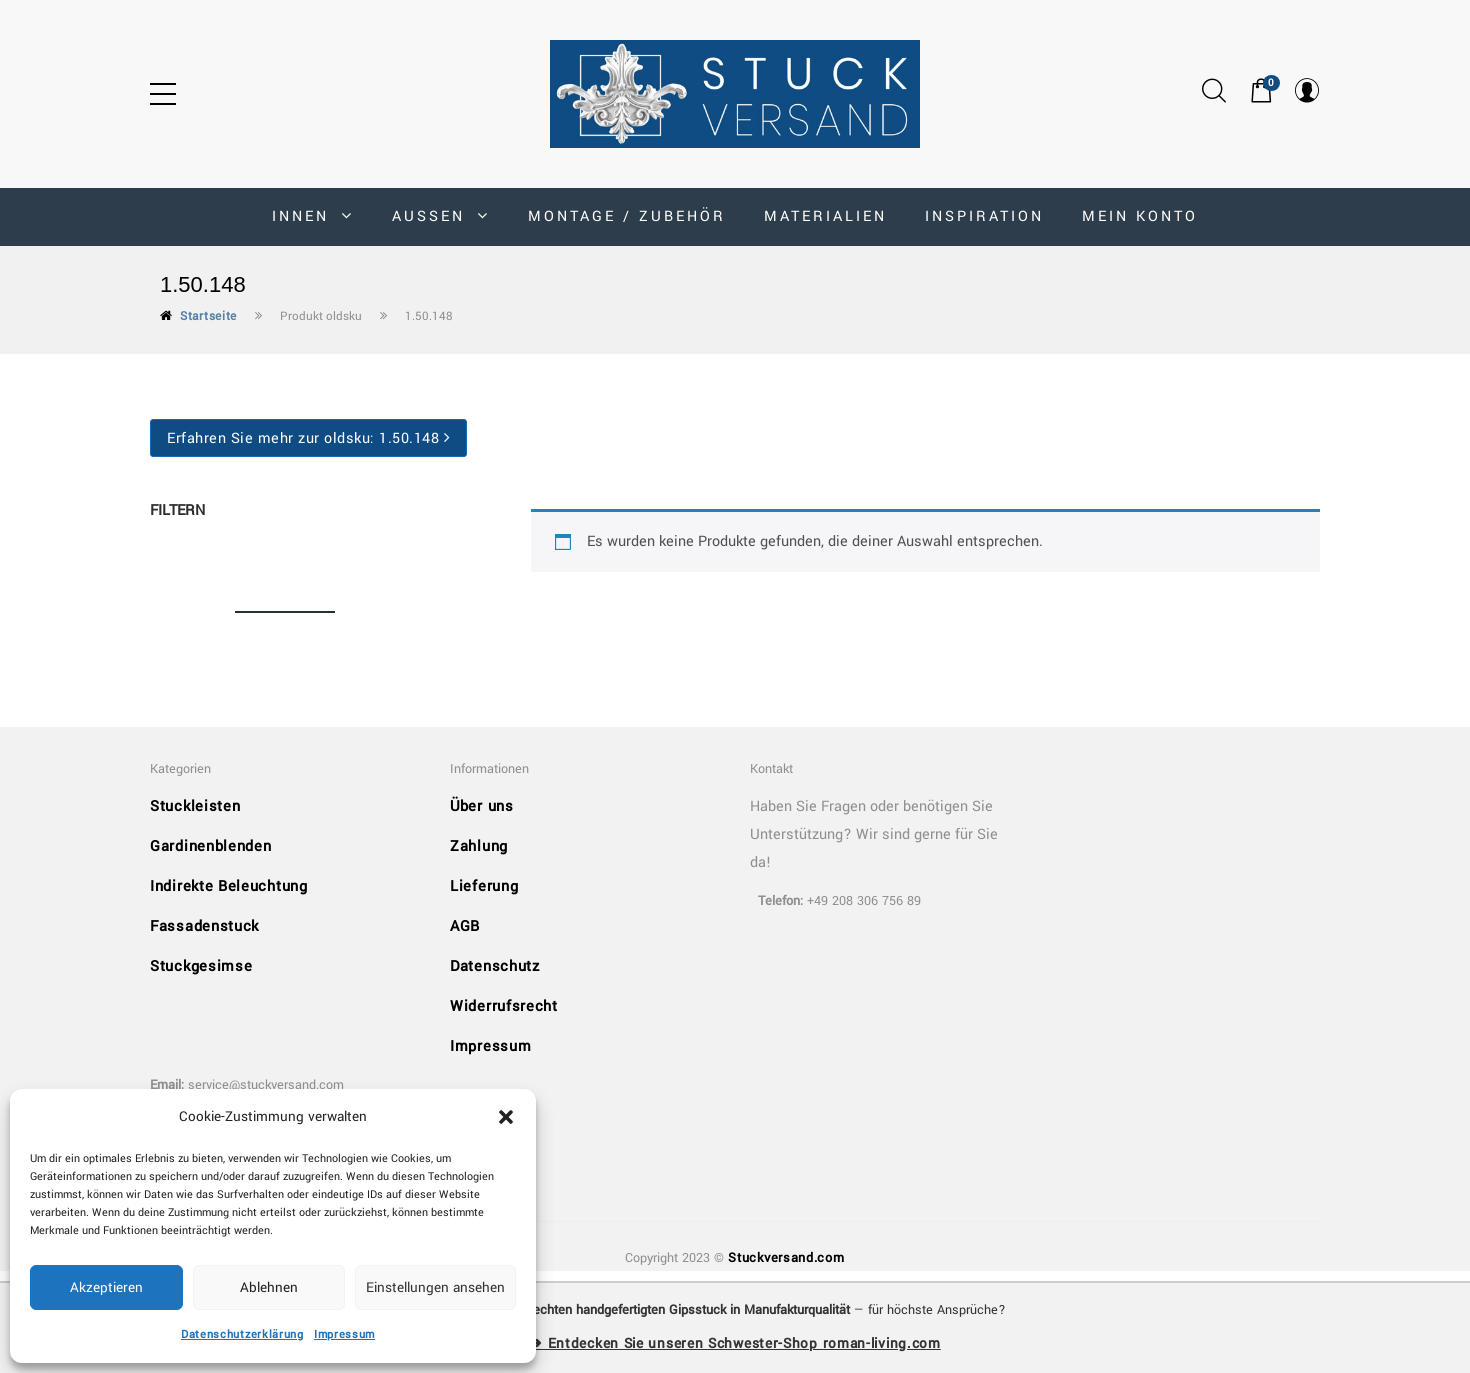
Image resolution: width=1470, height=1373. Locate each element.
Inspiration (984, 216)
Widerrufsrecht (504, 1006)
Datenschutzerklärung (242, 1334)
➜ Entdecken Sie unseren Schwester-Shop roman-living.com (735, 1343)
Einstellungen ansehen (435, 1287)
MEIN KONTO (1140, 216)
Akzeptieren (106, 1287)
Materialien (825, 216)
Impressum (344, 1334)
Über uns (482, 806)
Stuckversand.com (786, 1258)
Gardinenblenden (211, 846)
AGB (465, 926)
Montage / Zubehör (627, 216)
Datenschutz (495, 966)
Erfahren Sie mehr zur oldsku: (308, 438)
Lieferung (484, 886)
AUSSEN (441, 216)
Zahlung (479, 846)
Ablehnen (269, 1287)
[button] (506, 1117)
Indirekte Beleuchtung (229, 886)
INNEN (313, 216)
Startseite (208, 316)
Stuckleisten (195, 806)
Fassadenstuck (204, 926)
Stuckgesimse (201, 966)
